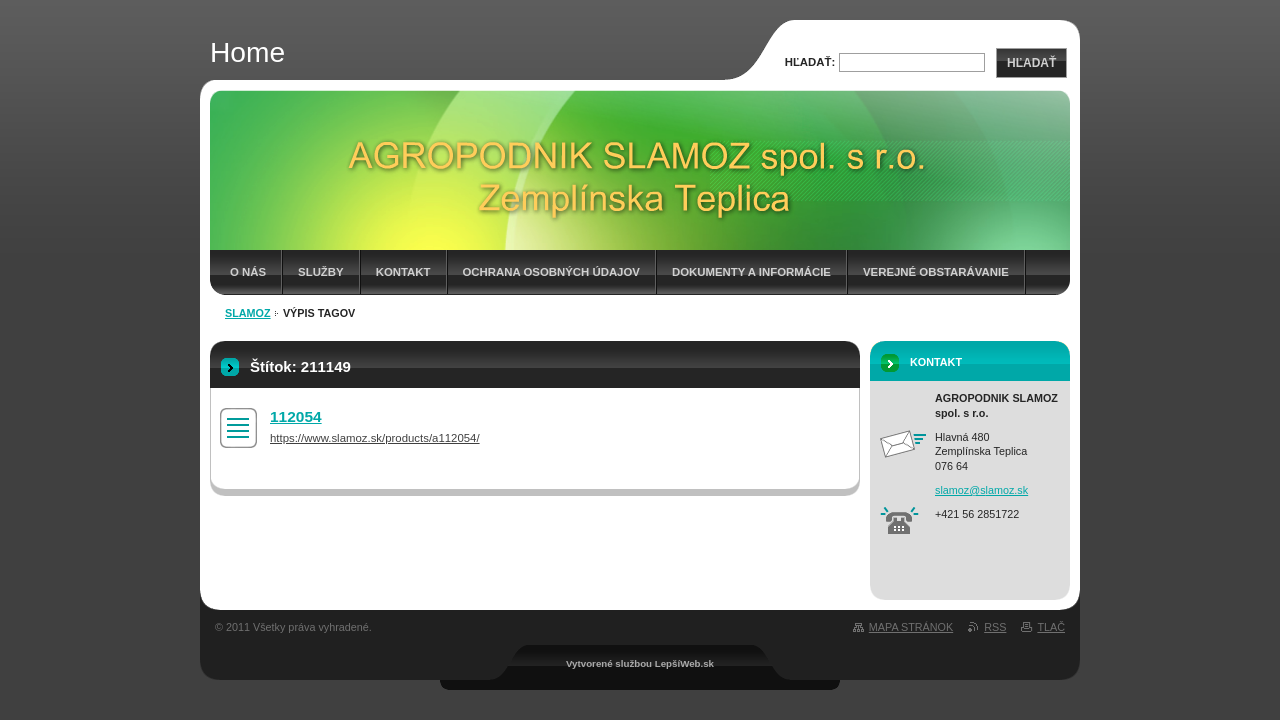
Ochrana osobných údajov (551, 272)
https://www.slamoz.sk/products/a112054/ (375, 438)
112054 (296, 416)
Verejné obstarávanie (936, 272)
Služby (321, 272)
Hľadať (1031, 63)
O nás (248, 272)
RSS (995, 627)
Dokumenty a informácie (751, 272)
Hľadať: (810, 62)
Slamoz (248, 313)
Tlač (1051, 627)
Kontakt (403, 272)
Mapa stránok (911, 627)
